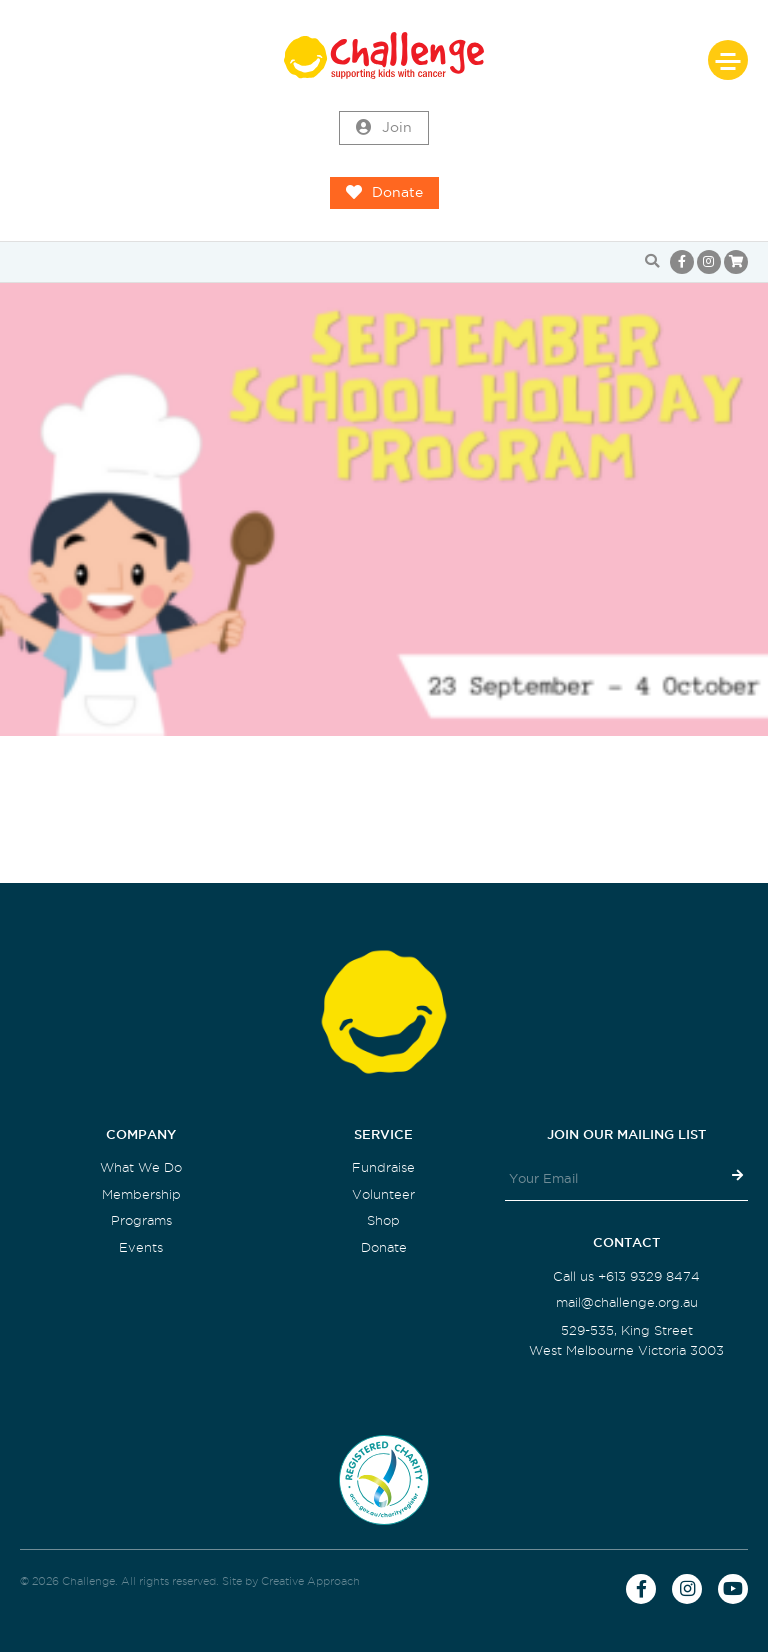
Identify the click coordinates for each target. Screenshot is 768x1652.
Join (384, 128)
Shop (383, 1220)
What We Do (141, 1167)
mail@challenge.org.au (627, 1302)
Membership (141, 1194)
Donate (384, 193)
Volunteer (383, 1194)
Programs (141, 1220)
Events (141, 1247)
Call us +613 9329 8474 (626, 1276)
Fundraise (383, 1167)
